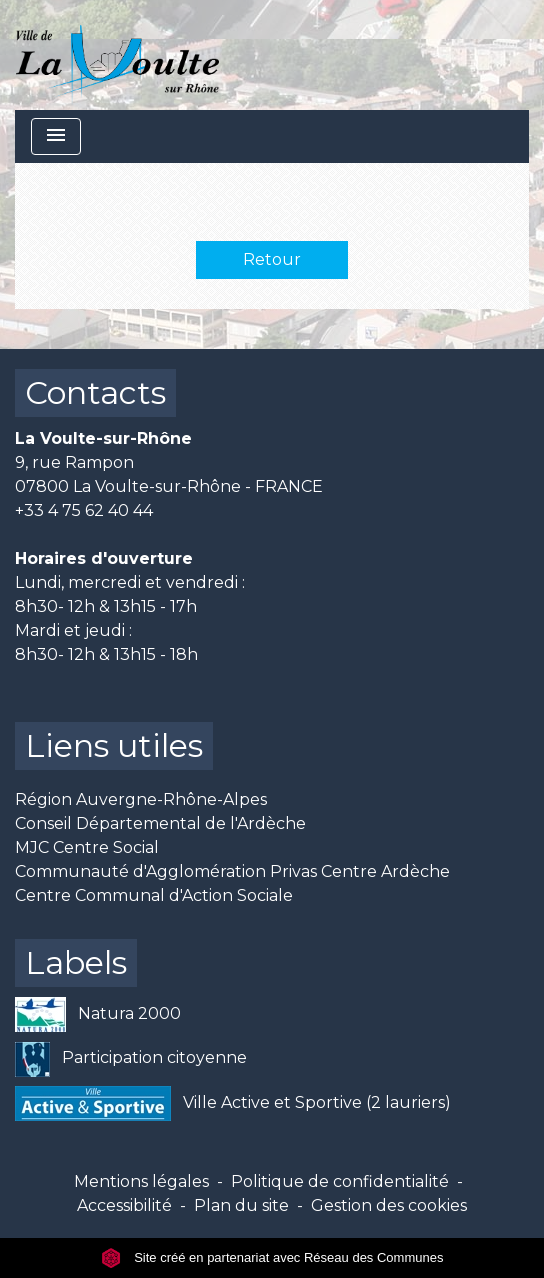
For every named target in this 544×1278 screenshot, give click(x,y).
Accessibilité (124, 1205)
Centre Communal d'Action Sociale (154, 895)
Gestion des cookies (389, 1205)
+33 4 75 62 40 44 (84, 510)
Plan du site (241, 1205)
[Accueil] (117, 55)
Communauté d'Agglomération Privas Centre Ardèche (232, 871)
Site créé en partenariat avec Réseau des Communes (272, 1257)
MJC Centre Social (87, 847)
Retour (272, 259)
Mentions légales (141, 1181)
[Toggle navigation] (56, 136)
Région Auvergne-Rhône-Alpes (141, 799)
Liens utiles (114, 745)
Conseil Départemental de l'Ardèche (160, 823)
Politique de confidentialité (340, 1181)
